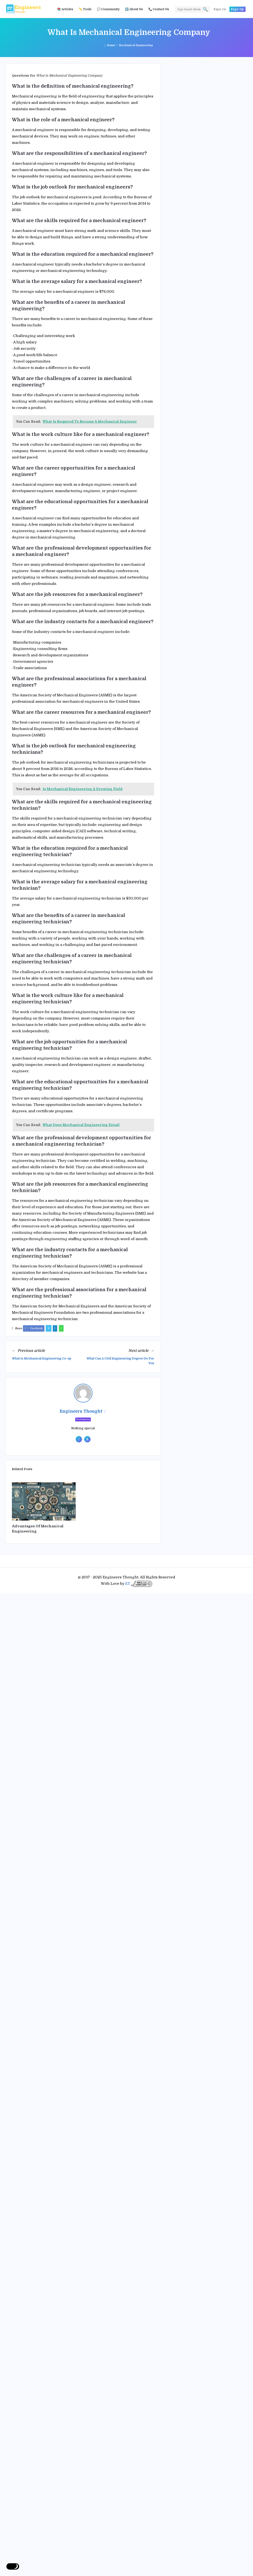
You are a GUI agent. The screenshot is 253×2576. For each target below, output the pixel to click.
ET (127, 1584)
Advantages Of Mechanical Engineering (38, 1528)
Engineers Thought (81, 1411)
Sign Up (237, 9)
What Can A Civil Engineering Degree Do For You (120, 1361)
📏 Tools (85, 9)
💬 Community (108, 9)
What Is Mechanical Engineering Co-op (41, 1358)
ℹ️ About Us (134, 9)
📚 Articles (65, 9)
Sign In (220, 9)
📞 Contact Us (158, 9)
